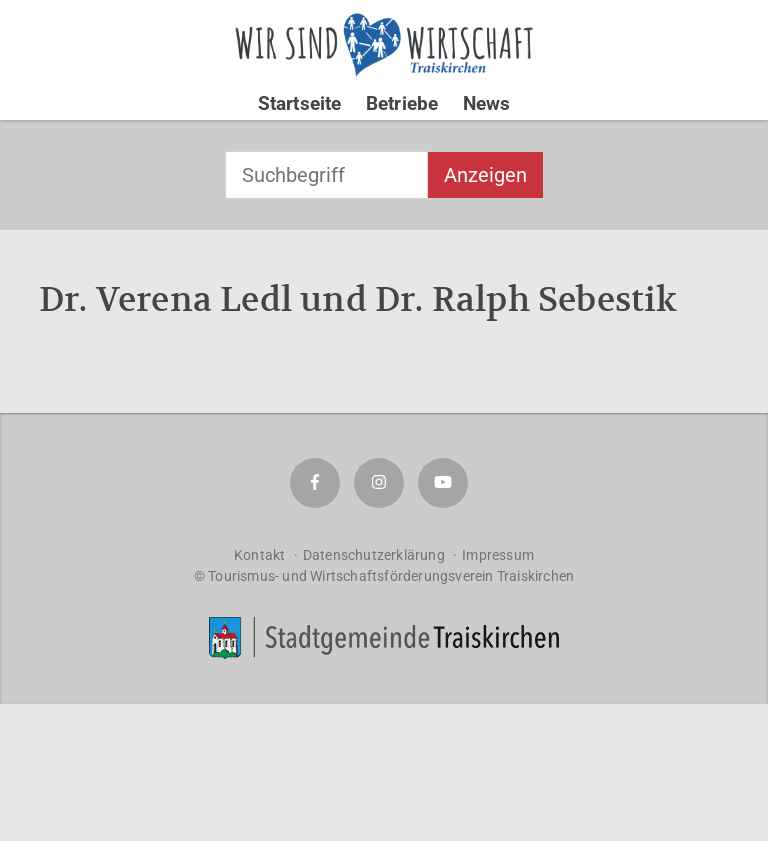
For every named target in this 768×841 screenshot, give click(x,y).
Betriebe (402, 103)
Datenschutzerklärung (374, 555)
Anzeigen (485, 175)
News (487, 103)
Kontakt (259, 555)
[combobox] (326, 175)
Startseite (300, 103)
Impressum (498, 555)
